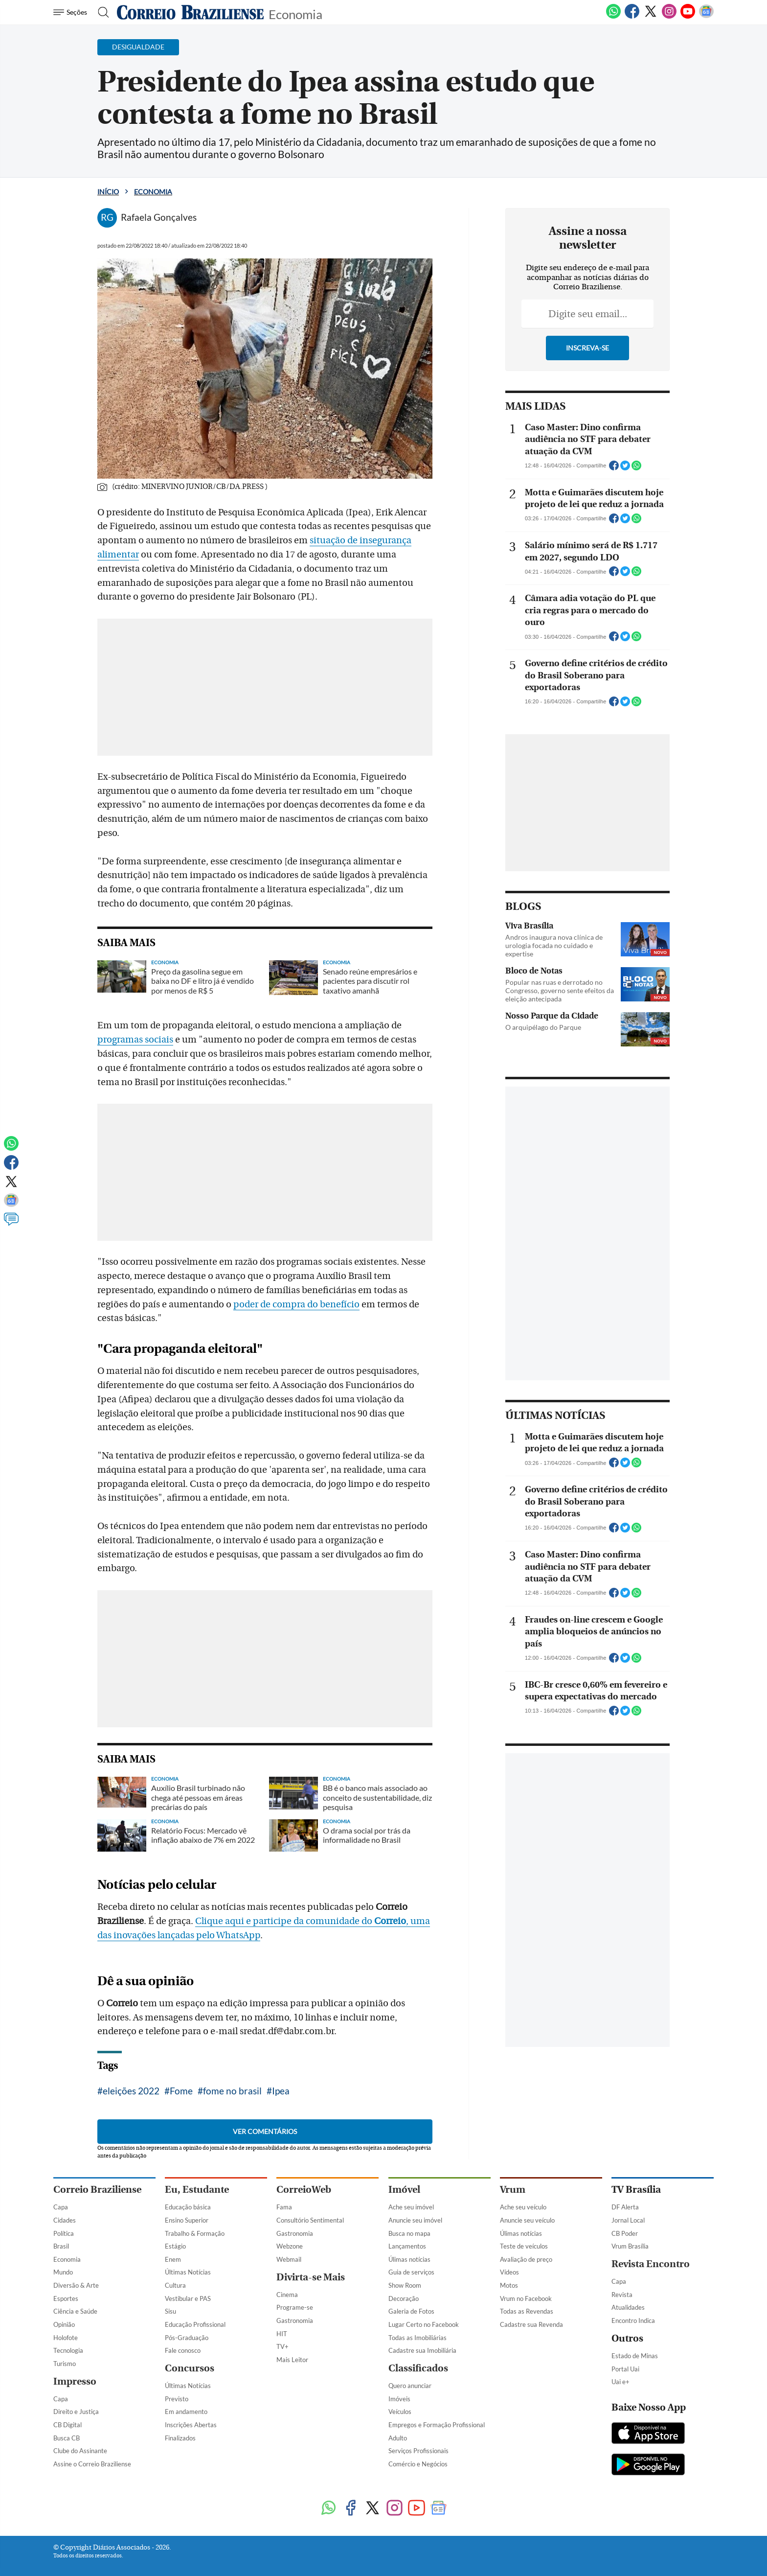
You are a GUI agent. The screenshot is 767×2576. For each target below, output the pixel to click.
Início (108, 191)
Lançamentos (407, 2246)
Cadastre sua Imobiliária (422, 2350)
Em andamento (186, 2411)
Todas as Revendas (526, 2311)
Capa (60, 2207)
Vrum (512, 2189)
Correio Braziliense (97, 2189)
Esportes (65, 2298)
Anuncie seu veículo (527, 2220)
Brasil (61, 2246)
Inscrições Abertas (191, 2425)
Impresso (74, 2381)
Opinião (64, 2324)
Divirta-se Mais (310, 2277)
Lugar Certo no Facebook (423, 2324)
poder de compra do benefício (296, 1304)
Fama (284, 2207)
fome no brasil (232, 2090)
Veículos (399, 2411)
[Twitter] (650, 17)
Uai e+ (620, 2382)
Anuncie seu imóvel (415, 2220)
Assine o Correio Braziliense (92, 2464)
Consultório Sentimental (310, 2220)
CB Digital (67, 2425)
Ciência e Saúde (75, 2311)
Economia (295, 13)
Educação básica (188, 2207)
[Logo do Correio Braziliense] (190, 12)
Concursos (189, 2368)
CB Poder (624, 2233)
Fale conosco (183, 2350)
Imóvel (404, 2189)
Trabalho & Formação (195, 2233)
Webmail (288, 2259)
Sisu (170, 2311)
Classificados (418, 2368)
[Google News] (706, 17)
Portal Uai (625, 2369)
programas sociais (135, 1039)
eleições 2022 (131, 2090)
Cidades (64, 2220)
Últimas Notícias (188, 2272)
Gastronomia (294, 2233)
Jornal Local (628, 2220)
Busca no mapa (409, 2233)
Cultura (175, 2285)
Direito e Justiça (76, 2411)
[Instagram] (669, 17)
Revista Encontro (650, 2264)
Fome (181, 2090)
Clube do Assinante (80, 2451)
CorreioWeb (303, 2189)
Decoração (403, 2298)
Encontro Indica (633, 2320)
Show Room (404, 2285)
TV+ (282, 2346)
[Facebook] (632, 17)
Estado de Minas (634, 2356)
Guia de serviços (411, 2272)
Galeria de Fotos (411, 2311)
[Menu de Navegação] (71, 12)
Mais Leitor (292, 2360)
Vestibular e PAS (188, 2298)
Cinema (287, 2294)
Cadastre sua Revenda (531, 2324)
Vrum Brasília (630, 2246)
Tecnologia (68, 2350)
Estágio (175, 2246)
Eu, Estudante (197, 2189)
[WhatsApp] (613, 17)
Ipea (281, 2090)
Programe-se (294, 2307)
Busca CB (66, 2438)
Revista (621, 2294)
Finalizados (180, 2438)
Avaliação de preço (526, 2259)
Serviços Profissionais (418, 2451)
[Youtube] (687, 17)
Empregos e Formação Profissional (436, 2425)
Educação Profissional (195, 2324)
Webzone (289, 2246)
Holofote (65, 2338)
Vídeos (509, 2272)
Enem (173, 2259)
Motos (509, 2285)
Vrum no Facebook (526, 2298)
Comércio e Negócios (418, 2464)
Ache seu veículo (523, 2207)
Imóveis (399, 2399)
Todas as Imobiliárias (417, 2338)
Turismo (64, 2363)
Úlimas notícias (409, 2259)
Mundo (63, 2272)
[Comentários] (11, 1223)
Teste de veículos (524, 2246)
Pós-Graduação (186, 2338)
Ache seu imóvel (411, 2207)
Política (63, 2233)
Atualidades (628, 2307)
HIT (281, 2334)
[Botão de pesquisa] (100, 12)
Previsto (176, 2399)
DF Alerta (625, 2207)
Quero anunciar (409, 2386)
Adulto (397, 2438)
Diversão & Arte (76, 2285)
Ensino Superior (186, 2220)
